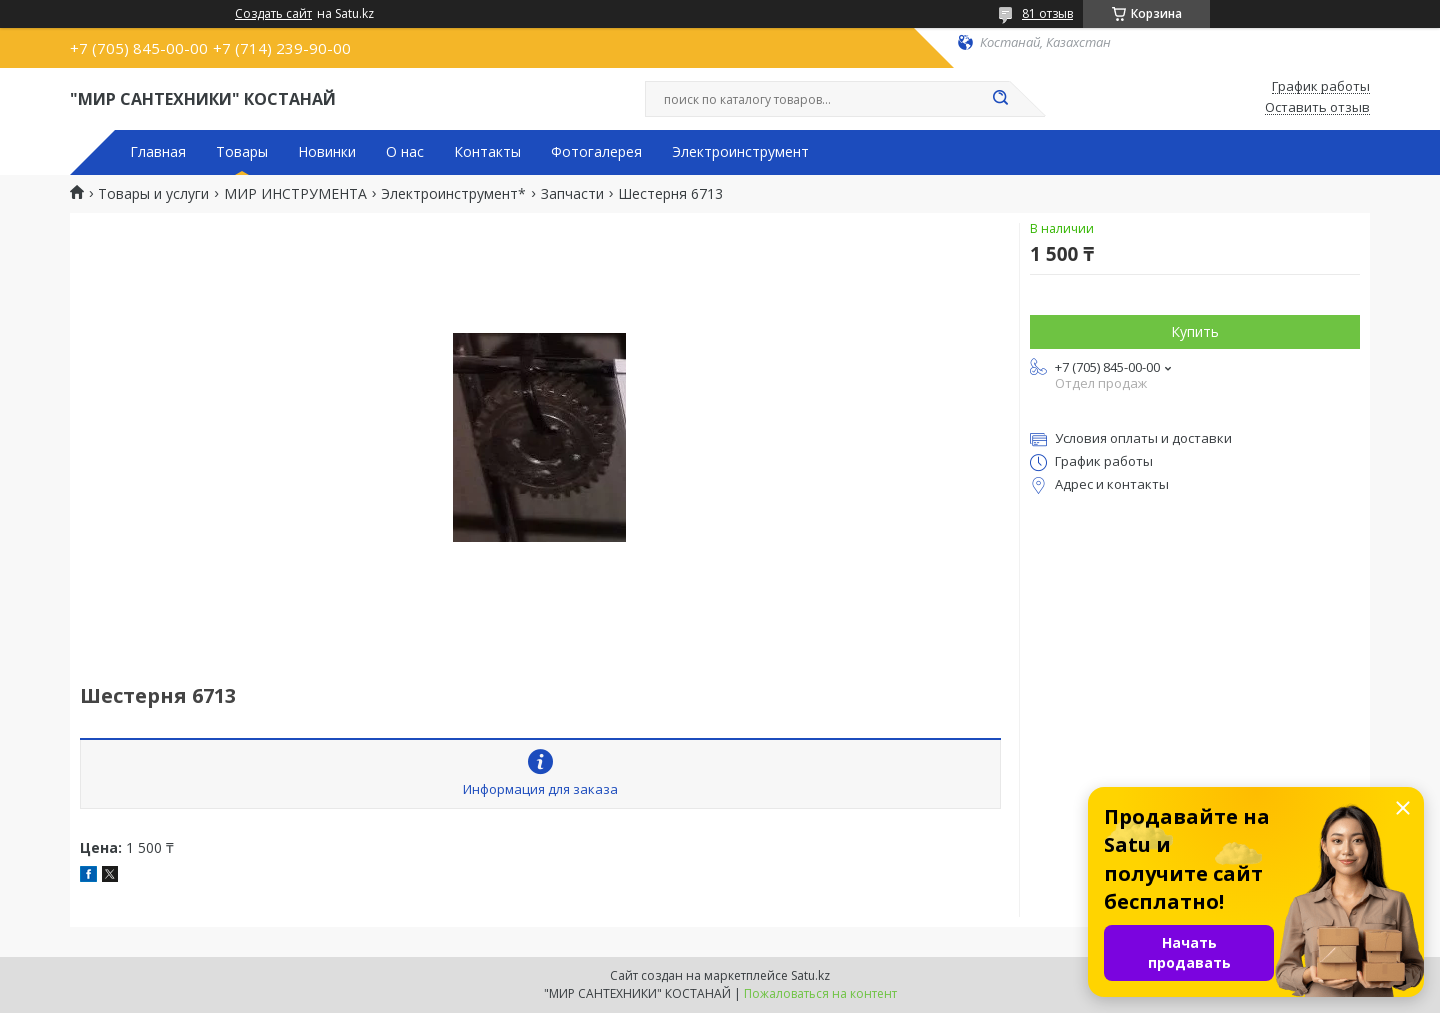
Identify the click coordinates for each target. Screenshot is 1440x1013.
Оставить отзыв (1317, 108)
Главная (158, 152)
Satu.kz (810, 975)
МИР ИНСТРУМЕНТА (295, 194)
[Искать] (1000, 99)
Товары (242, 152)
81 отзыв (1047, 13)
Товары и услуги (153, 194)
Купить (1195, 331)
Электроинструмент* (453, 194)
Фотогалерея (596, 152)
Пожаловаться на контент (820, 993)
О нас (405, 152)
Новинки (327, 152)
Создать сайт (273, 14)
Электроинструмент (740, 152)
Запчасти (572, 194)
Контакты (487, 152)
